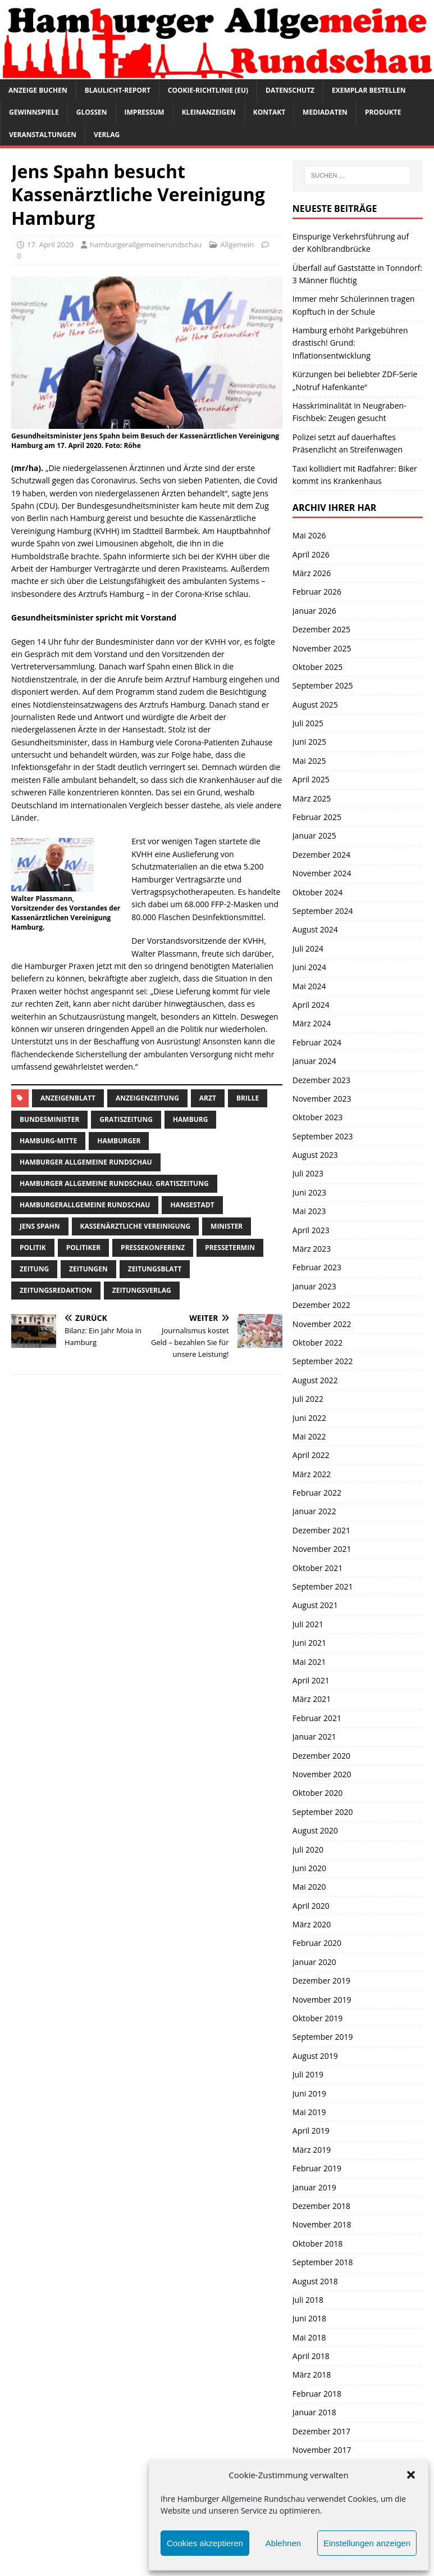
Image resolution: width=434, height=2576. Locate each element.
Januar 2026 (314, 610)
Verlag (107, 134)
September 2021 (323, 1586)
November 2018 (322, 2224)
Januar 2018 (314, 2412)
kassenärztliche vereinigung (135, 1226)
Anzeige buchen (37, 90)
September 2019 (323, 2036)
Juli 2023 (308, 1173)
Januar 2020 (314, 1962)
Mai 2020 (309, 1886)
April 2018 (311, 2356)
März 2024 (312, 1023)
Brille (247, 1098)
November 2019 (322, 1999)
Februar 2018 (317, 2393)
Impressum (145, 112)
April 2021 (311, 1680)
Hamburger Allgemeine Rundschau (86, 1162)
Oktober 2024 (317, 892)
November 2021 (322, 1548)
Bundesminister (49, 1119)
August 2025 (315, 704)
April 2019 (311, 2130)
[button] (411, 2474)
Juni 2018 (309, 2318)
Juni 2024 (309, 967)
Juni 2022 (309, 1418)
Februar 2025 (317, 817)
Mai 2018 (309, 2337)
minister (227, 1226)
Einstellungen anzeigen (366, 2543)
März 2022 (312, 1474)
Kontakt (269, 112)
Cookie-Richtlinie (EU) (208, 90)
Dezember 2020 (321, 1755)
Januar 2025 (314, 835)
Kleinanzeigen (209, 112)
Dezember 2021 (321, 1530)
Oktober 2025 (317, 667)
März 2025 (312, 798)
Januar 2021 (314, 1736)
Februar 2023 (317, 1267)
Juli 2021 (308, 1624)
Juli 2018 (308, 2299)
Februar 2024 (317, 1042)
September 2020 (323, 1812)
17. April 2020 (50, 244)
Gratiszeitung (126, 1119)
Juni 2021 (309, 1642)
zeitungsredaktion (56, 1290)
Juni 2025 (309, 741)
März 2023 (312, 1248)
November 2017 (322, 2449)
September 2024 (323, 911)
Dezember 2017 (321, 2431)
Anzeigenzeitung (147, 1098)
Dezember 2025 (321, 629)
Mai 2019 (309, 2112)
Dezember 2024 (321, 854)
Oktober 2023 (317, 1117)
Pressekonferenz (153, 1247)
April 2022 (311, 1455)
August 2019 (315, 2055)
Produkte (383, 112)
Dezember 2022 (321, 1305)
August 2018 (315, 2281)
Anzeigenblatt (67, 1098)
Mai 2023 (309, 1211)
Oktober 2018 (317, 2243)
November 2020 (322, 1774)
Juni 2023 (309, 1192)
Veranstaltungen (42, 134)
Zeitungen (88, 1269)
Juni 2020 (309, 1868)
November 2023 (322, 1098)
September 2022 (323, 1361)
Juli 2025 (308, 723)
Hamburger (118, 1141)
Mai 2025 (309, 760)
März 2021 (312, 1699)
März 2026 (312, 573)
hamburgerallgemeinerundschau (146, 244)
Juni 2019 (309, 2093)
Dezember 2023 (321, 1080)
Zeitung (34, 1269)
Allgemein (237, 244)
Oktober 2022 (317, 1342)
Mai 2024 (309, 986)
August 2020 (315, 1830)
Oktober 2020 (317, 1792)
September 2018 (323, 2262)
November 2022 (322, 1324)
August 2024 (315, 929)
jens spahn (40, 1226)
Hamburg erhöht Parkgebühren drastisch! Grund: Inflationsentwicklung (350, 343)
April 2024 (311, 1004)
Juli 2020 (308, 1849)
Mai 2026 (309, 535)
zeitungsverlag (141, 1290)
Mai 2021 (309, 1661)
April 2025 (311, 779)
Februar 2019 (317, 2168)
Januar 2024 (314, 1061)
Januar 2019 (314, 2187)
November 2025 (322, 648)
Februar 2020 (317, 1942)
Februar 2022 (317, 1492)
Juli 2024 (308, 948)
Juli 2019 (308, 2074)
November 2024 (322, 873)
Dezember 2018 (321, 2206)
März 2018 (312, 2374)
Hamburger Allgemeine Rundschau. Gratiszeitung (114, 1183)
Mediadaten (325, 112)
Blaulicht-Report (117, 90)
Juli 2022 (308, 1398)
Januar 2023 (314, 1286)
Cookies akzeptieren (205, 2543)
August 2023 (315, 1154)
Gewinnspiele (34, 112)
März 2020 (312, 1924)
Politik (33, 1247)
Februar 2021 (317, 1718)
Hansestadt (192, 1205)
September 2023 (323, 1136)
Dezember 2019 (321, 1980)
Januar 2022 (314, 1511)
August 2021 (315, 1605)
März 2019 (312, 2149)
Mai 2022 (309, 1436)
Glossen (91, 112)
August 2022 (315, 1380)
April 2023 (311, 1230)
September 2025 (323, 685)
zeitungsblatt (155, 1269)
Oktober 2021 (317, 1568)
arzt (207, 1098)
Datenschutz (290, 90)
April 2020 (311, 1905)
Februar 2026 (317, 591)
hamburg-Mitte (48, 1141)
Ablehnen (283, 2543)
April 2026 (311, 554)
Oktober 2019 (317, 2018)
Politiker (83, 1247)
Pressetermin (230, 1247)
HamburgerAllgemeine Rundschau (85, 1205)
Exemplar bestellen (369, 90)
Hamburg (190, 1119)
